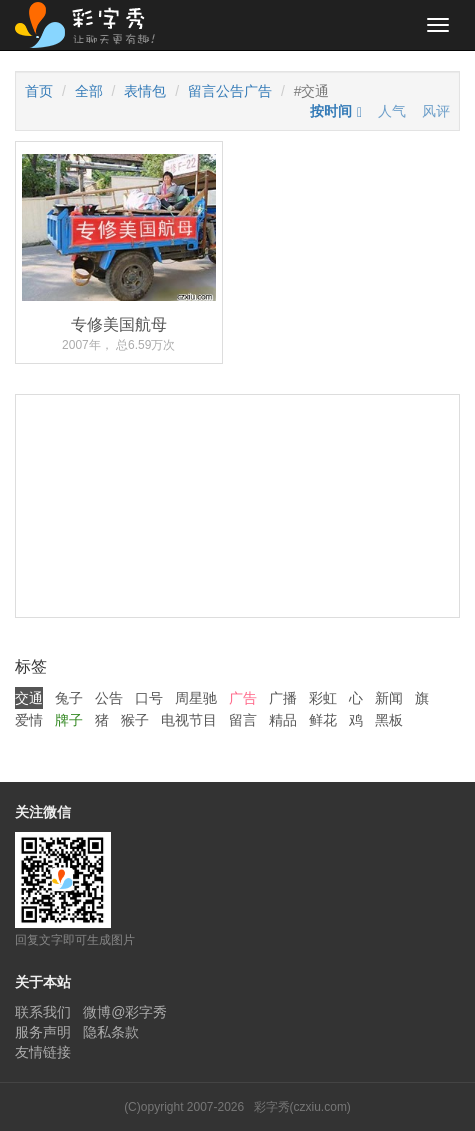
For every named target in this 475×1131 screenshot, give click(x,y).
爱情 (29, 720)
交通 (29, 698)
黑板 (389, 720)
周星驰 (196, 698)
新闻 (389, 698)
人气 (392, 111)
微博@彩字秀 (125, 1012)
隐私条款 (111, 1032)
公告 (109, 698)
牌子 (69, 720)
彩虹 (323, 698)
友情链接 (43, 1052)
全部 (89, 91)
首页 (39, 91)
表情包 (145, 91)
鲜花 (323, 720)
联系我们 (43, 1012)
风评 (436, 111)
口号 (149, 698)
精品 (283, 720)
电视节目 (189, 720)
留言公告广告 (230, 91)
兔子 (69, 698)
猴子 (135, 720)
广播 (283, 698)
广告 (243, 698)
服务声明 (43, 1032)
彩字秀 (92, 25)
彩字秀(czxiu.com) (302, 1107)
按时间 (331, 111)
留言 (243, 720)
